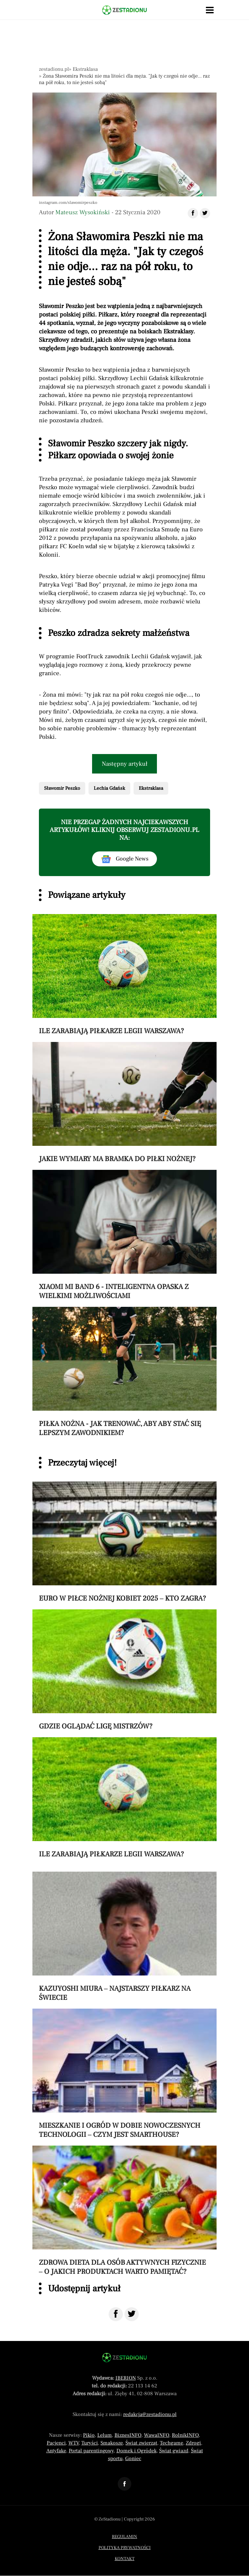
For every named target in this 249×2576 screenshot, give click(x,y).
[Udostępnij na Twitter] (131, 2314)
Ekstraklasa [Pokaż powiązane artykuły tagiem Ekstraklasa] (151, 788)
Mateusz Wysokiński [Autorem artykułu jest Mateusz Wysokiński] (82, 212)
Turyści (89, 2443)
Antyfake (56, 2450)
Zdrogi (193, 2443)
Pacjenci (56, 2443)
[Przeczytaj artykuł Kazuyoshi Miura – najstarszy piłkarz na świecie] (124, 1937)
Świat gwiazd (173, 2450)
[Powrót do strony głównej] (124, 2357)
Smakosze (112, 2443)
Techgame (171, 2443)
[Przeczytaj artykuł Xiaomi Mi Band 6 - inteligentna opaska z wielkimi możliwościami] (124, 1235)
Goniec (133, 2458)
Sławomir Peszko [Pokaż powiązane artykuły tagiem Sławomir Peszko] (62, 788)
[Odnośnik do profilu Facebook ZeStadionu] (124, 2484)
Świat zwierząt (141, 2443)
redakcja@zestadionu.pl (150, 2414)
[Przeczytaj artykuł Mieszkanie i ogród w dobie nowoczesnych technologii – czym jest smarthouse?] (124, 2074)
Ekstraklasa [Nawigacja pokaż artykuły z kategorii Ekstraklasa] (85, 69)
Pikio (89, 2435)
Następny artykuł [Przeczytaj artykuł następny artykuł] (125, 764)
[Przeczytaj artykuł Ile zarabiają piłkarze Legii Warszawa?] (124, 974)
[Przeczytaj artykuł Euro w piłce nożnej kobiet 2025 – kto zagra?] (124, 1542)
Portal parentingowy (91, 2450)
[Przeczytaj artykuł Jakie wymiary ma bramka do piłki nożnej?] (124, 1102)
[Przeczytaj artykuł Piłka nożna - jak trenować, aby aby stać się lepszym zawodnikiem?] (124, 1372)
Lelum (104, 2435)
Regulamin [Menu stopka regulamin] (124, 2537)
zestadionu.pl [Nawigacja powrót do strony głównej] (54, 69)
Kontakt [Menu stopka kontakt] (125, 2559)
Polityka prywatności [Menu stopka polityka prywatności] (125, 2548)
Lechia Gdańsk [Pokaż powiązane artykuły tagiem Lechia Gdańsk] (109, 788)
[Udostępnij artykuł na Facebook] (193, 213)
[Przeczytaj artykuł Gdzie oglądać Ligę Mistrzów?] (124, 1670)
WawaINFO (156, 2435)
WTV (73, 2443)
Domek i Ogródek (136, 2450)
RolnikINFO (185, 2435)
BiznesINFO (127, 2435)
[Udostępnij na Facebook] (116, 2314)
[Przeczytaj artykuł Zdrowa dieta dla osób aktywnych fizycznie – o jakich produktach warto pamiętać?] (124, 2211)
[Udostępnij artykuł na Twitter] (205, 213)
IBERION (125, 2378)
